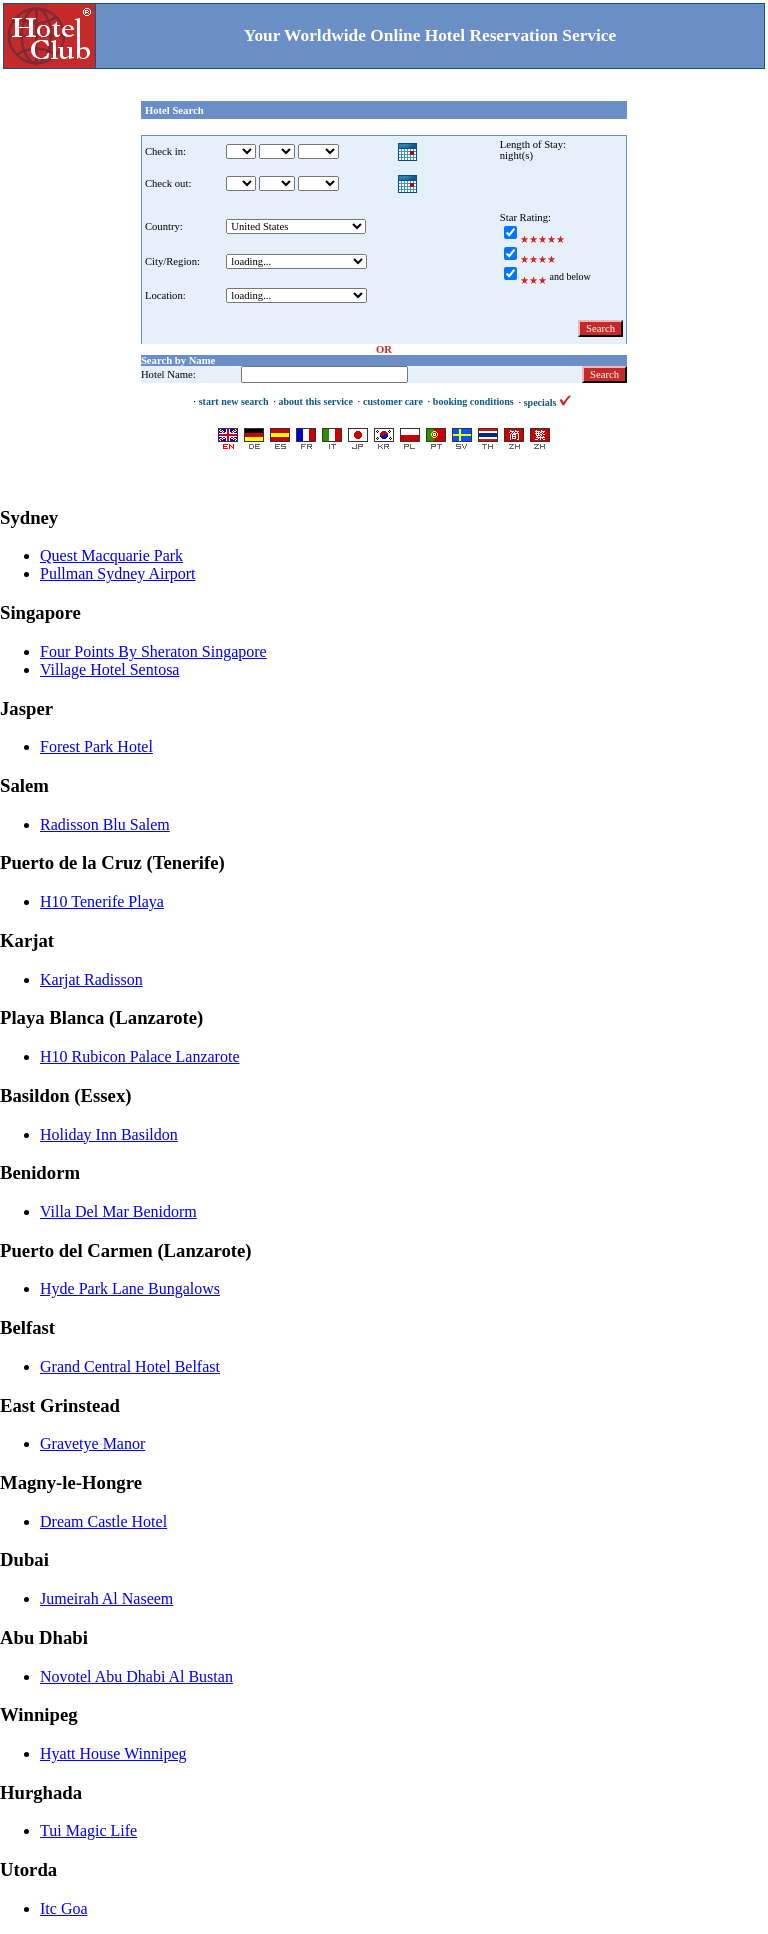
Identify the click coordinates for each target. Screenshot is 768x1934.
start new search (234, 401)
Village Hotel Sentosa (109, 669)
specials (548, 402)
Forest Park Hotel (96, 746)
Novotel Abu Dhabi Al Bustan (136, 1676)
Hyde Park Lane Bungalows (130, 1288)
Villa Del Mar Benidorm (118, 1211)
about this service (315, 401)
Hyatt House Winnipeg (113, 1753)
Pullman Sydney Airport (118, 573)
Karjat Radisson (91, 979)
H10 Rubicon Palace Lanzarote (139, 1056)
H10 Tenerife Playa (102, 901)
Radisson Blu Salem (105, 824)
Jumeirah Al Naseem (106, 1598)
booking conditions (473, 401)
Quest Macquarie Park (111, 555)
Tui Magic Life (88, 1830)
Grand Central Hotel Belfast (130, 1366)
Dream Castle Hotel (103, 1521)
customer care (393, 401)
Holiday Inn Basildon (109, 1134)
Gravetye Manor (92, 1443)
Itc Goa (64, 1908)
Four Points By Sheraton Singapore (153, 651)
